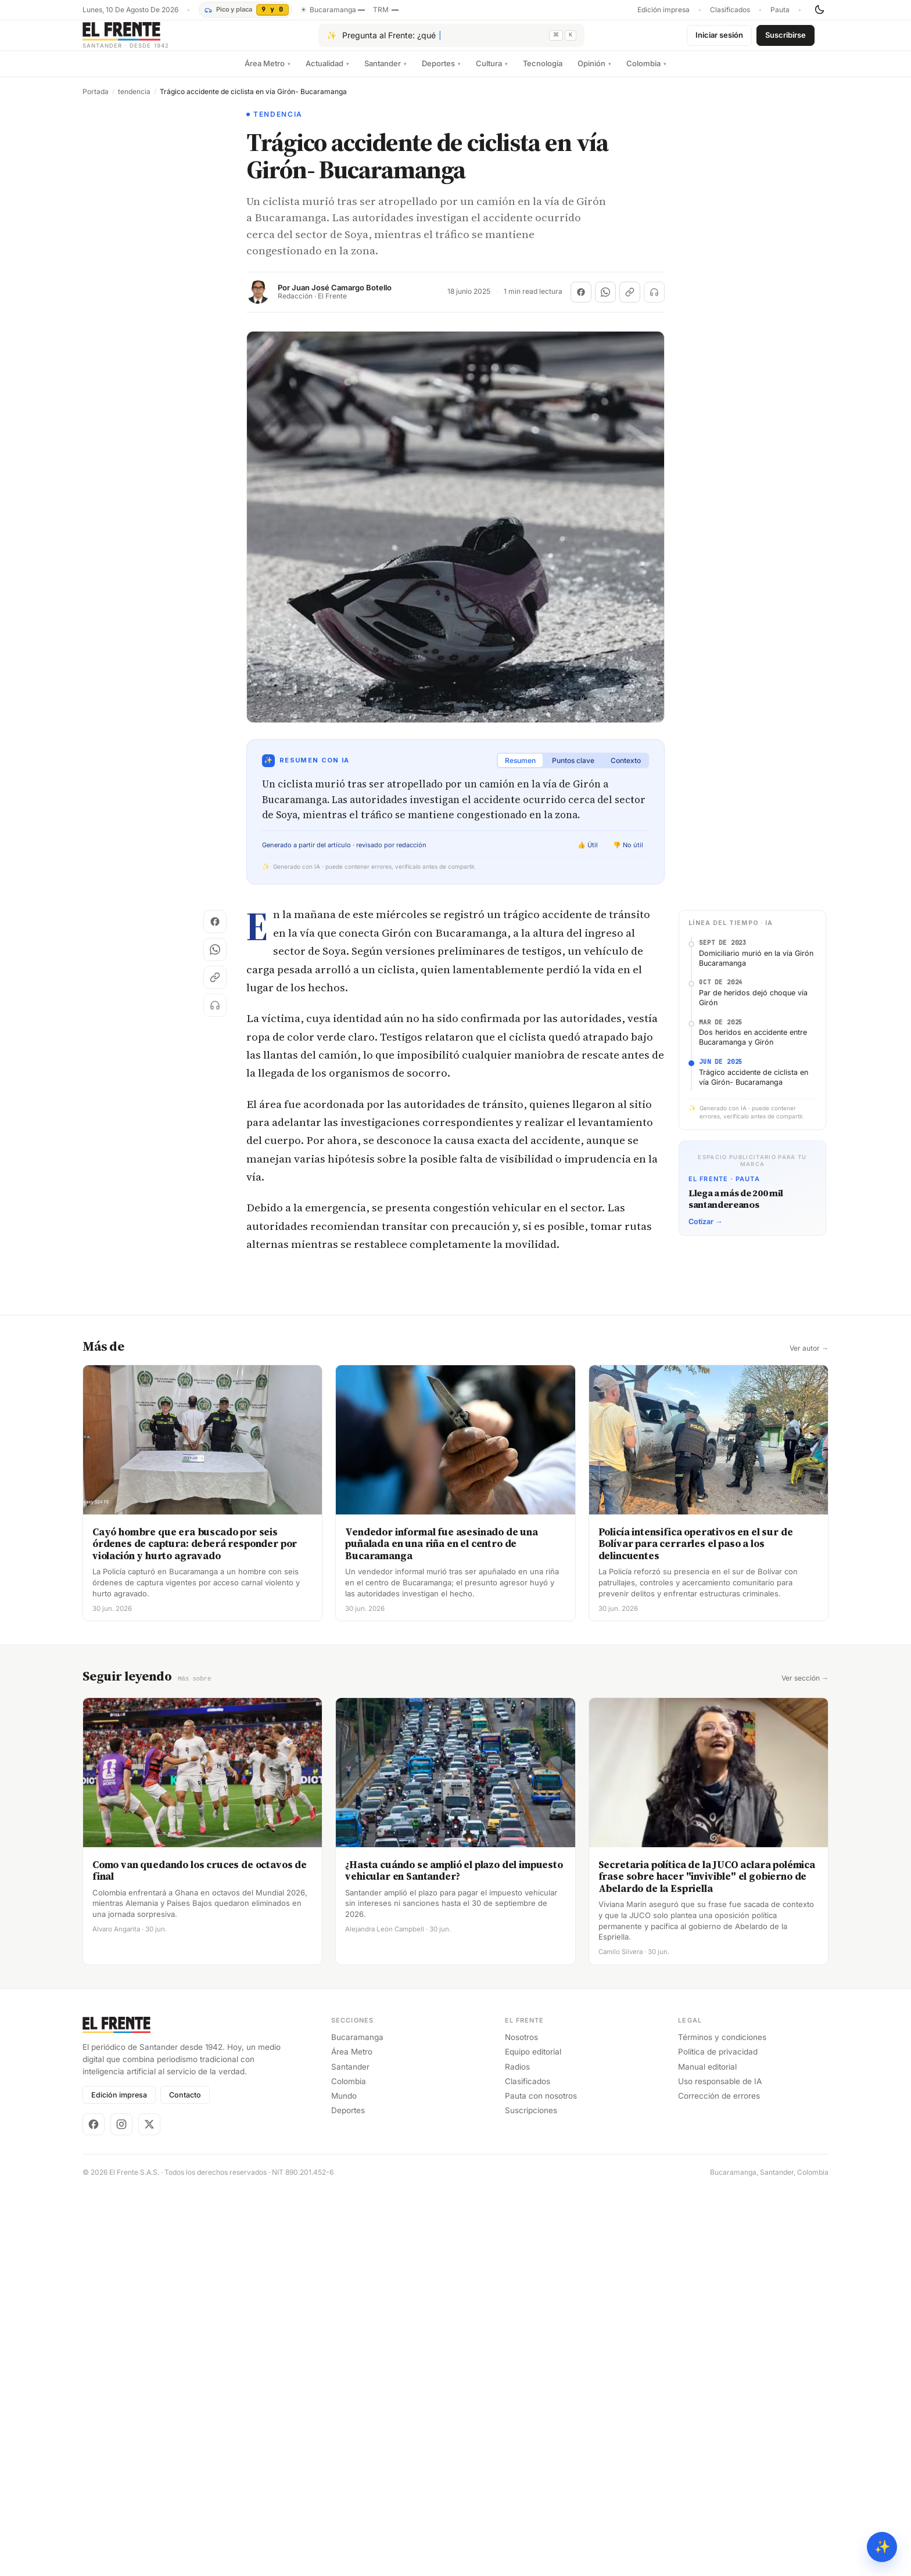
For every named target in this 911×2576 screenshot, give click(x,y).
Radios (517, 2075)
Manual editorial (707, 2075)
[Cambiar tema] (819, 10)
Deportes (441, 72)
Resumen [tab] (520, 769)
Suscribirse (785, 39)
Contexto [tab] (626, 769)
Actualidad (327, 72)
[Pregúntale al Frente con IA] (451, 40)
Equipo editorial (533, 2060)
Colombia (646, 72)
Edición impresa (663, 10)
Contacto (185, 2103)
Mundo (344, 2104)
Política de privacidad (718, 2060)
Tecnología (542, 72)
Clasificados (730, 10)
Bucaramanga (357, 2045)
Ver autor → (809, 1358)
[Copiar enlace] (629, 301)
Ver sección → (804, 1687)
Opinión (594, 72)
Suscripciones (531, 2119)
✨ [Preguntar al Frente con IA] (882, 2546)
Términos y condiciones (722, 2045)
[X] (149, 2133)
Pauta (780, 10)
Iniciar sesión (719, 39)
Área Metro (267, 72)
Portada (96, 101)
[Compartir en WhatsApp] (605, 301)
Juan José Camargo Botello (342, 297)
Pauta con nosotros (541, 2104)
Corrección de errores (719, 2104)
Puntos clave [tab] (573, 769)
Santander (385, 72)
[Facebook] (94, 2133)
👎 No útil (628, 854)
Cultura (492, 72)
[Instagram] (121, 2133)
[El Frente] (149, 40)
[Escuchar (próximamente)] (654, 301)
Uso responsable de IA (720, 2090)
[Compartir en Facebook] (581, 301)
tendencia (134, 101)
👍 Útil (588, 854)
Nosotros (521, 2045)
